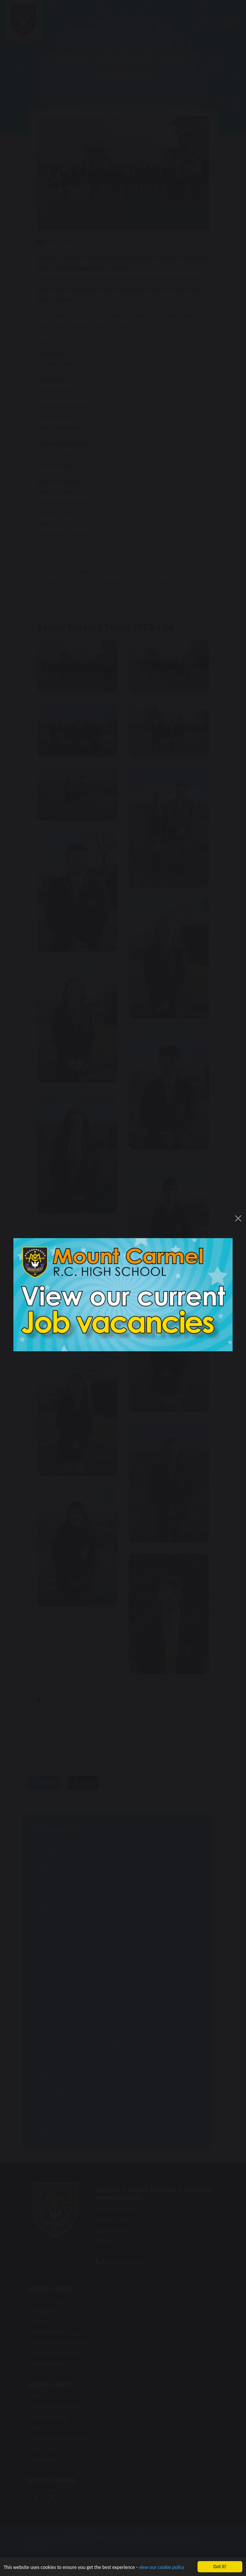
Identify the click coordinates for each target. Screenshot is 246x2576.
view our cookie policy (161, 2567)
